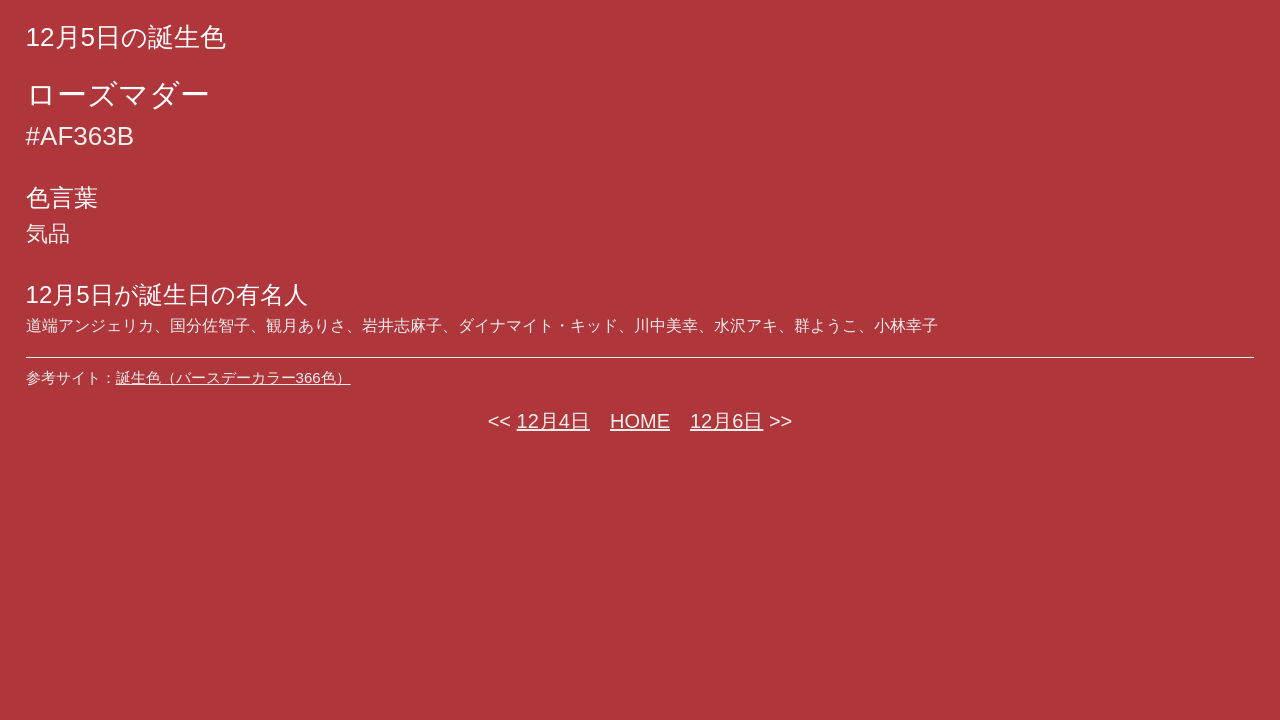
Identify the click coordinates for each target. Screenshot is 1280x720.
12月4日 (553, 421)
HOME (640, 421)
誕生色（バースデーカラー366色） (233, 377)
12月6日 (726, 421)
